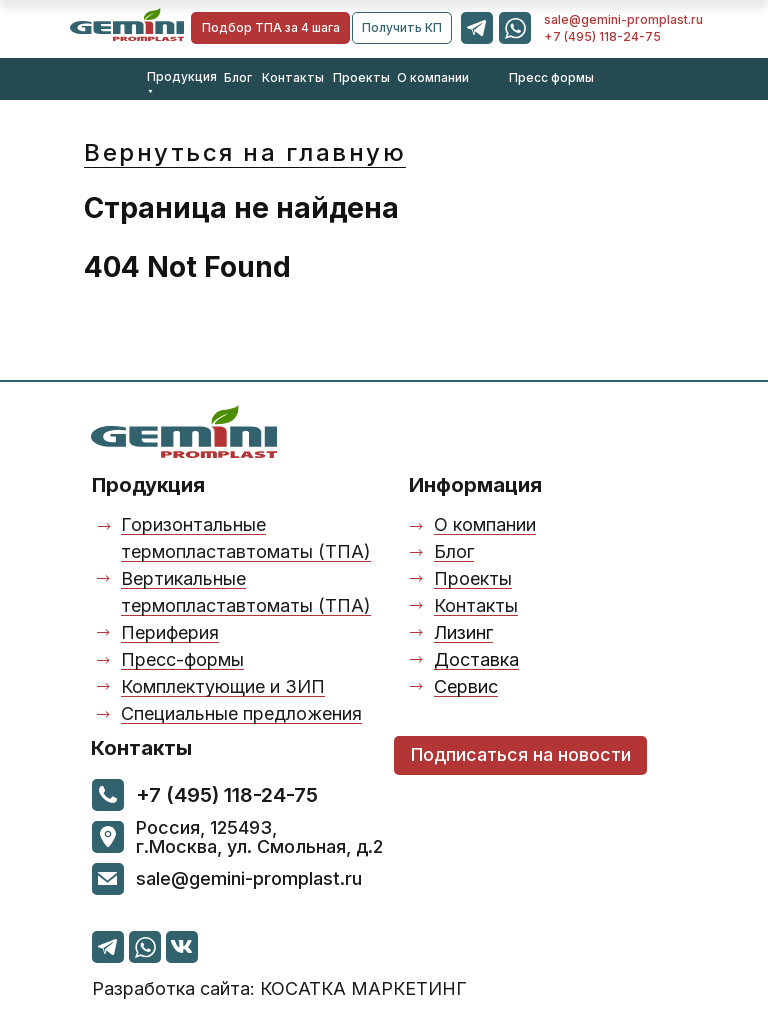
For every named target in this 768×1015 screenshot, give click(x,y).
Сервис (466, 686)
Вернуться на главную (245, 152)
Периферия (170, 632)
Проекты (361, 77)
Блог (238, 77)
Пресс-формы (182, 659)
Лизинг (463, 632)
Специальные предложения (241, 713)
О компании (433, 77)
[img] (127, 24)
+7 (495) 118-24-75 (602, 36)
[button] (402, 28)
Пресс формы (551, 77)
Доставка (476, 659)
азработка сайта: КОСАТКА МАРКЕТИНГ (279, 988)
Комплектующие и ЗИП (223, 686)
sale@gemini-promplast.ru (623, 19)
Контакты (293, 77)
